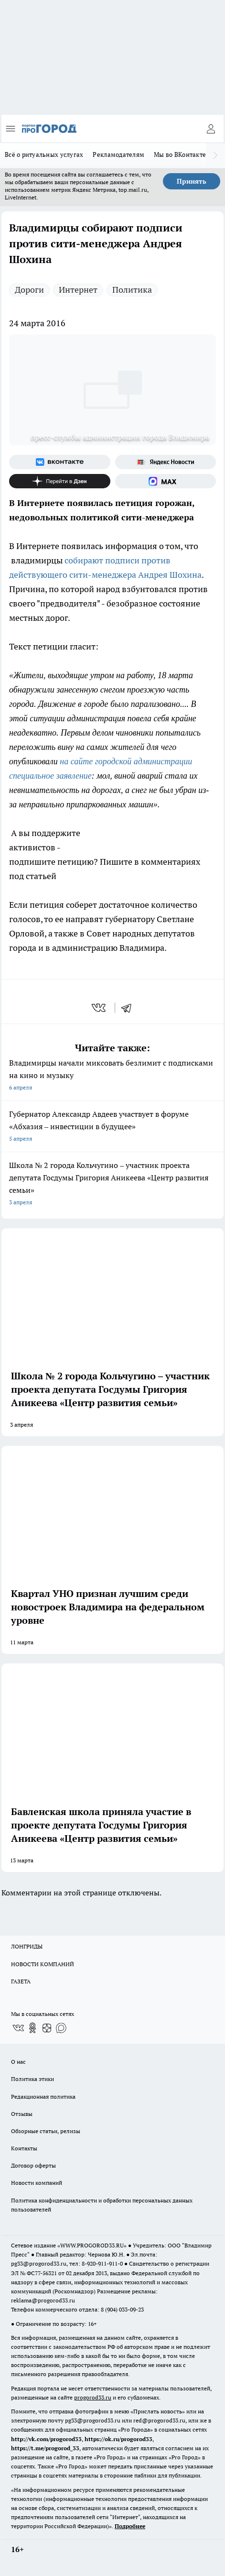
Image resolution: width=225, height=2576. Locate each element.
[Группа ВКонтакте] (59, 462)
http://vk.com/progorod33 (46, 2439)
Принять (191, 181)
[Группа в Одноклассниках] (32, 2027)
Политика (132, 289)
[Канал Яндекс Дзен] (59, 481)
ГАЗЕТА (21, 1981)
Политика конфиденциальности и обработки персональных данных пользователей (102, 2205)
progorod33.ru (92, 2397)
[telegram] (129, 1007)
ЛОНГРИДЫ (27, 1946)
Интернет (78, 289)
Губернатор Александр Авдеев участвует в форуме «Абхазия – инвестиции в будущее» (112, 1127)
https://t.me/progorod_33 (45, 2448)
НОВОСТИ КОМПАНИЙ (42, 1964)
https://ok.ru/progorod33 (118, 2439)
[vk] (99, 1007)
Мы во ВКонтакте (180, 154)
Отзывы (21, 2113)
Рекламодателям (118, 154)
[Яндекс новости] (165, 462)
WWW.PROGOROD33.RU (92, 2245)
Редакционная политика (43, 2096)
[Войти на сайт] (210, 128)
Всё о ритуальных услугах (44, 154)
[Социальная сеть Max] (165, 481)
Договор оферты (33, 2165)
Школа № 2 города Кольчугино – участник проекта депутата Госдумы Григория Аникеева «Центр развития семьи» (112, 1184)
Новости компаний (36, 2182)
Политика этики (32, 2078)
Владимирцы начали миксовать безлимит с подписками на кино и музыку (112, 1076)
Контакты (24, 2148)
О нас (18, 2061)
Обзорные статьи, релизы (45, 2131)
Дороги (29, 289)
